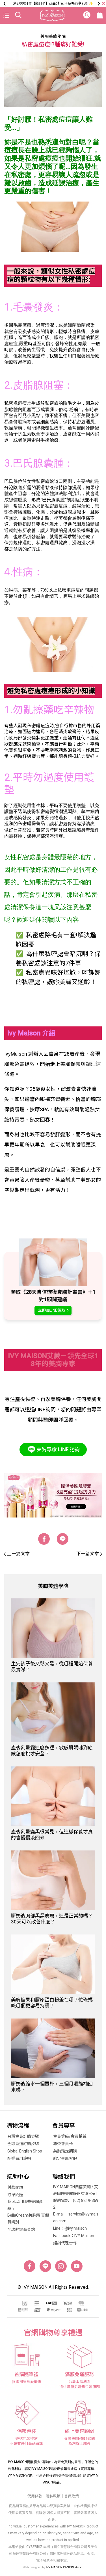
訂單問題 (15, 2195)
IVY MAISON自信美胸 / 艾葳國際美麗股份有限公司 (75, 2190)
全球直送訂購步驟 (23, 2143)
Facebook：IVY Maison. (74, 2235)
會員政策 (71, 2496)
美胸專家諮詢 (53, 1449)
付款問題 (15, 2187)
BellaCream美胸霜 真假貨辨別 (28, 2218)
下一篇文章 (89, 1553)
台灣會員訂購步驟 (23, 2136)
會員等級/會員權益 (69, 2136)
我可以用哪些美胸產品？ (25, 2205)
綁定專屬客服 (65, 2158)
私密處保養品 (31, 823)
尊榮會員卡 (63, 2143)
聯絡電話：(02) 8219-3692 (75, 2204)
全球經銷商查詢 (21, 2229)
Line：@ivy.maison (70, 2228)
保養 (8, 750)
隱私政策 (53, 2496)
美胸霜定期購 (65, 2151)
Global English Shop (24, 2151)
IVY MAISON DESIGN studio (64, 2567)
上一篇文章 (17, 1553)
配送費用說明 (19, 2158)
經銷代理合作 (65, 2243)
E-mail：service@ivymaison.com (75, 2217)
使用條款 (34, 2496)
